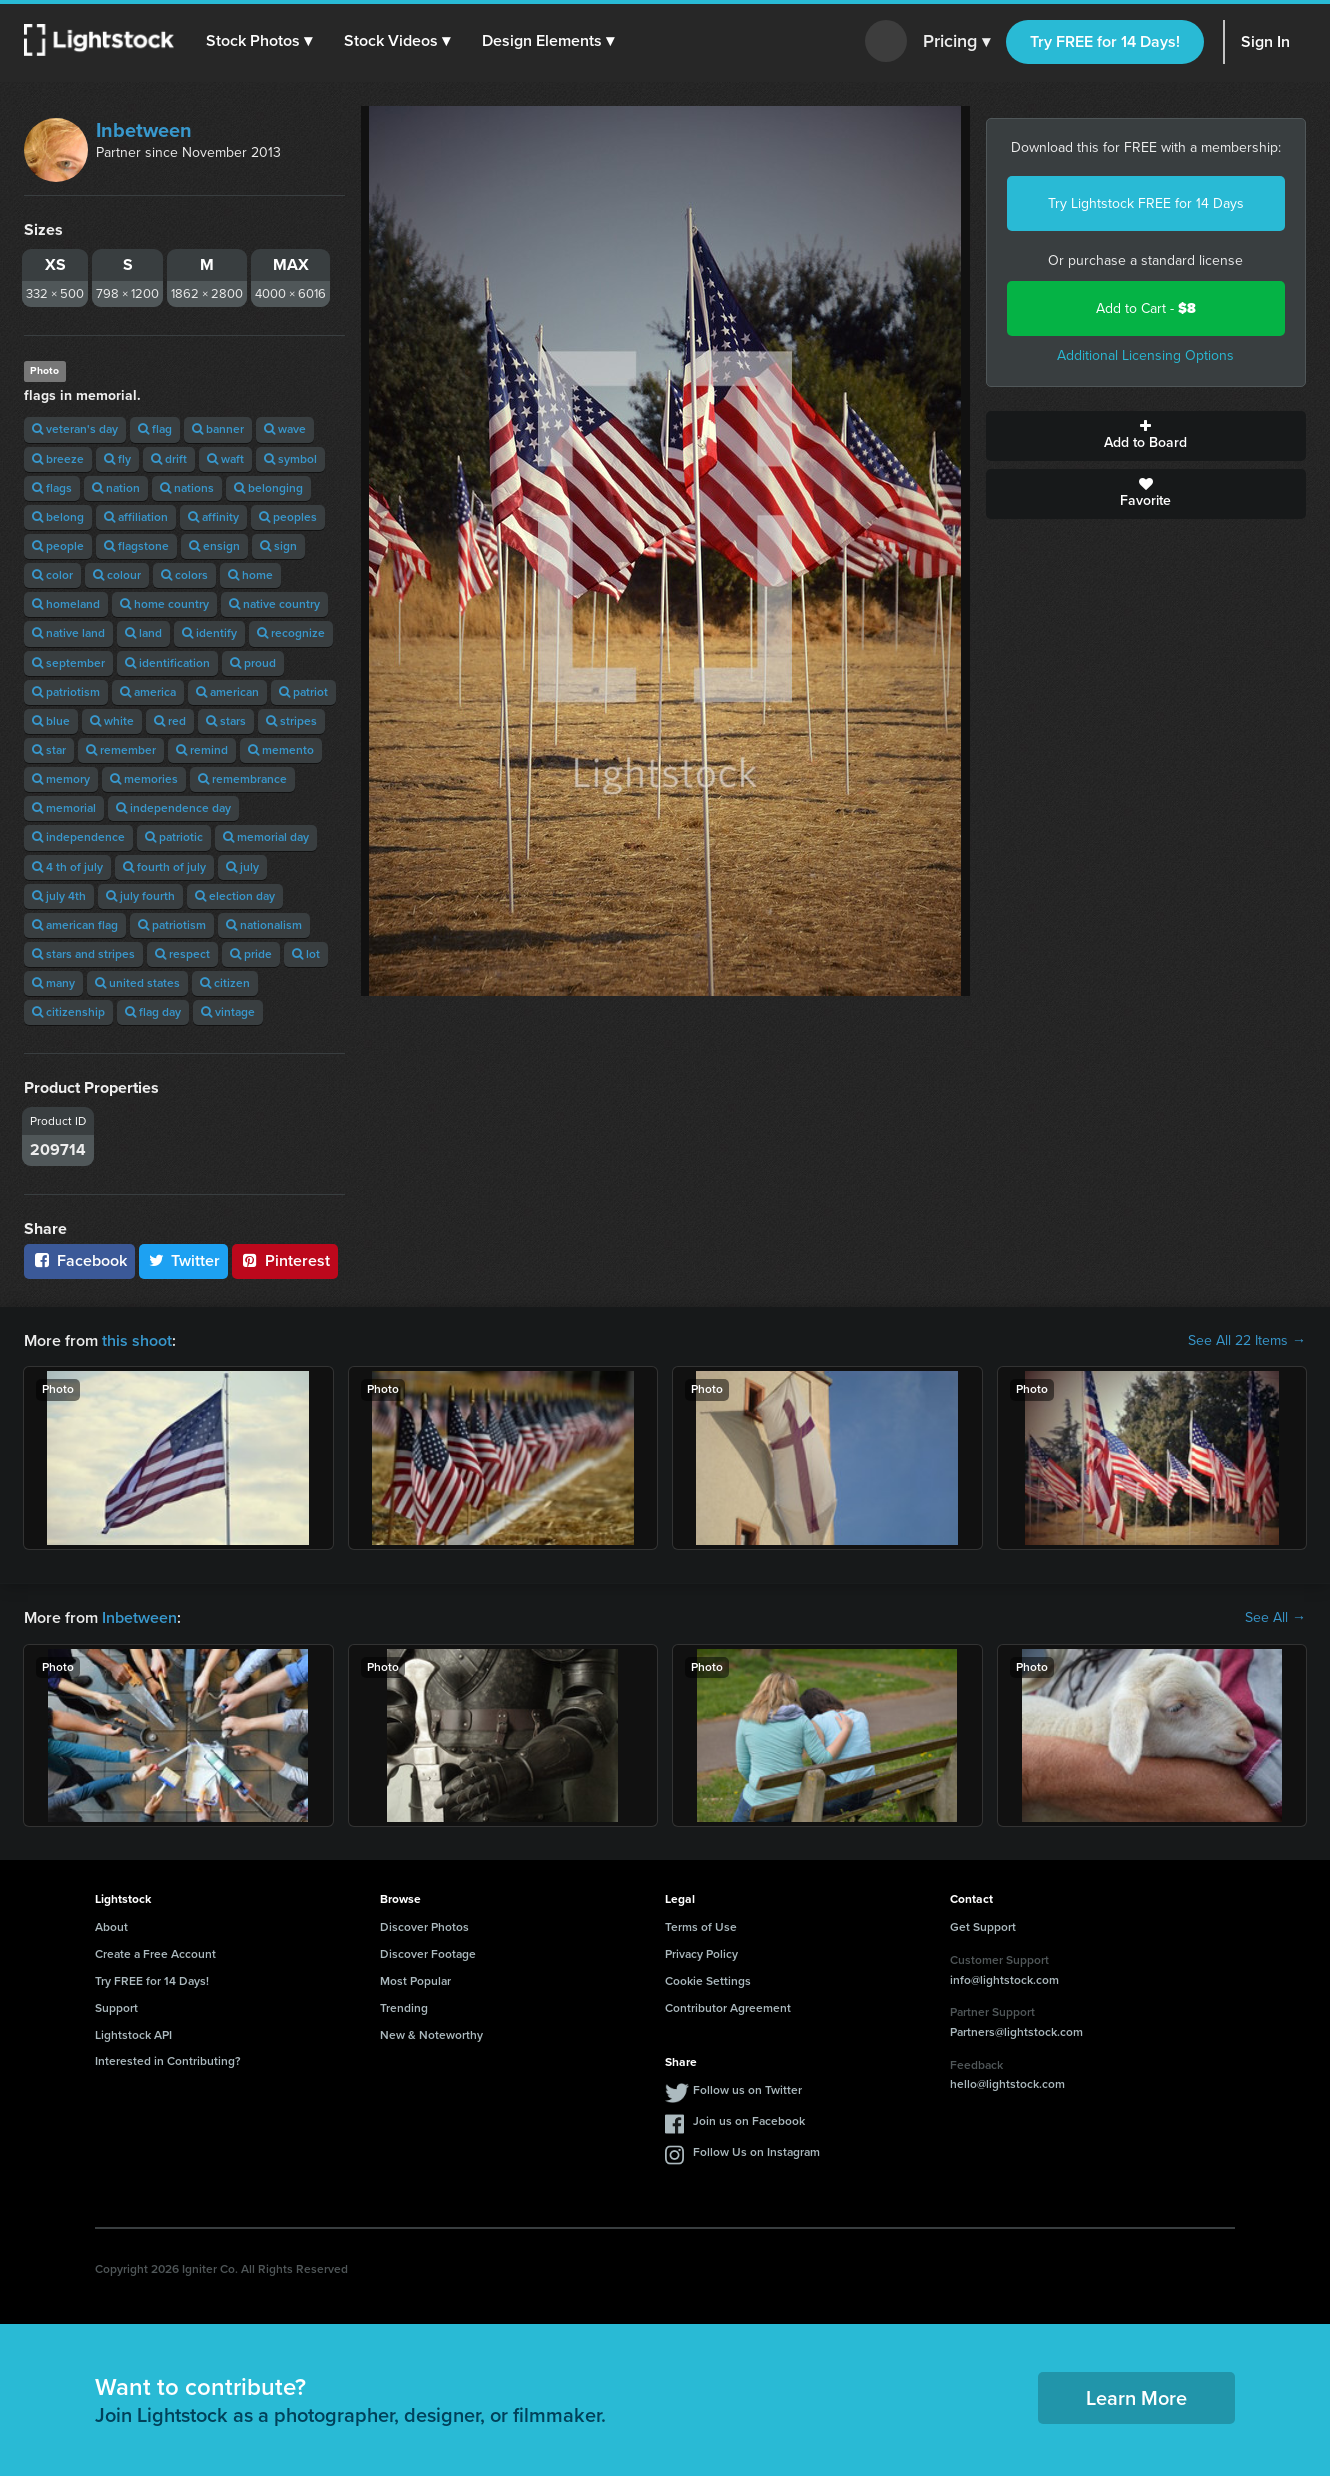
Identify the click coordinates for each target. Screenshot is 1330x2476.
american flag (75, 925)
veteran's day (75, 429)
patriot (303, 692)
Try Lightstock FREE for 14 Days (1146, 203)
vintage (228, 1012)
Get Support (983, 1927)
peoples (288, 517)
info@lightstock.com (1004, 1980)
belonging (268, 488)
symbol (290, 459)
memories (144, 779)
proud (253, 663)
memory (61, 779)
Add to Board (1146, 436)
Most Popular (415, 1981)
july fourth (140, 896)
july (242, 867)
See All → (1275, 1618)
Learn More (1136, 2398)
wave (285, 429)
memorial (64, 808)
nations (187, 488)
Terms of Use (701, 1927)
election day (235, 896)
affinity (213, 517)
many (53, 983)
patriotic (174, 837)
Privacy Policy (701, 1954)
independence (78, 837)
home (250, 575)
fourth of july (164, 867)
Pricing (956, 42)
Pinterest (285, 1260)
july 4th (59, 896)
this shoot (137, 1340)
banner (218, 429)
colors (184, 575)
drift (169, 459)
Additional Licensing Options (1145, 355)
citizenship (68, 1012)
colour (117, 575)
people (58, 546)
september (68, 663)
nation (116, 488)
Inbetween (144, 130)
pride (251, 954)
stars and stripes (83, 954)
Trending (404, 2008)
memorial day (266, 837)
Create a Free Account (155, 1954)
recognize (291, 633)
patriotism (66, 692)
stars (226, 721)
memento (281, 750)
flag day (153, 1012)
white (112, 721)
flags (52, 488)
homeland (66, 604)
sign (278, 546)
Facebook (79, 1260)
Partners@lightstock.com (1016, 2032)
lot (306, 954)
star (49, 750)
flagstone (136, 546)
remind (202, 750)
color (52, 575)
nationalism (264, 925)
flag (155, 429)
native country (274, 604)
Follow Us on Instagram (756, 2152)
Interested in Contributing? (168, 2061)
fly (117, 459)
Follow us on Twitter (747, 2090)
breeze (58, 459)
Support (116, 2008)
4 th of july (67, 867)
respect (182, 954)
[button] (259, 41)
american (227, 692)
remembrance (242, 779)
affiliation (136, 517)
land (143, 633)
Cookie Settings (708, 1981)
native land (68, 633)
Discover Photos (424, 1927)
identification (167, 663)
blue (51, 721)
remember (121, 750)
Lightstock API (133, 2035)
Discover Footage (428, 1954)
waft (225, 459)
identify (209, 633)
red (170, 721)
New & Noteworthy (431, 2035)
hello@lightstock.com (1007, 2084)
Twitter (184, 1260)
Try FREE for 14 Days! (1105, 41)
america (148, 692)
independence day (173, 808)
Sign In (1265, 41)
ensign (214, 546)
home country (164, 604)
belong (58, 517)
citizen (225, 983)
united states (137, 983)
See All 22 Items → (1247, 1341)
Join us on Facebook (749, 2121)
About (111, 1927)
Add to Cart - (1146, 308)
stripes (291, 721)
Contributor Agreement (728, 2008)
